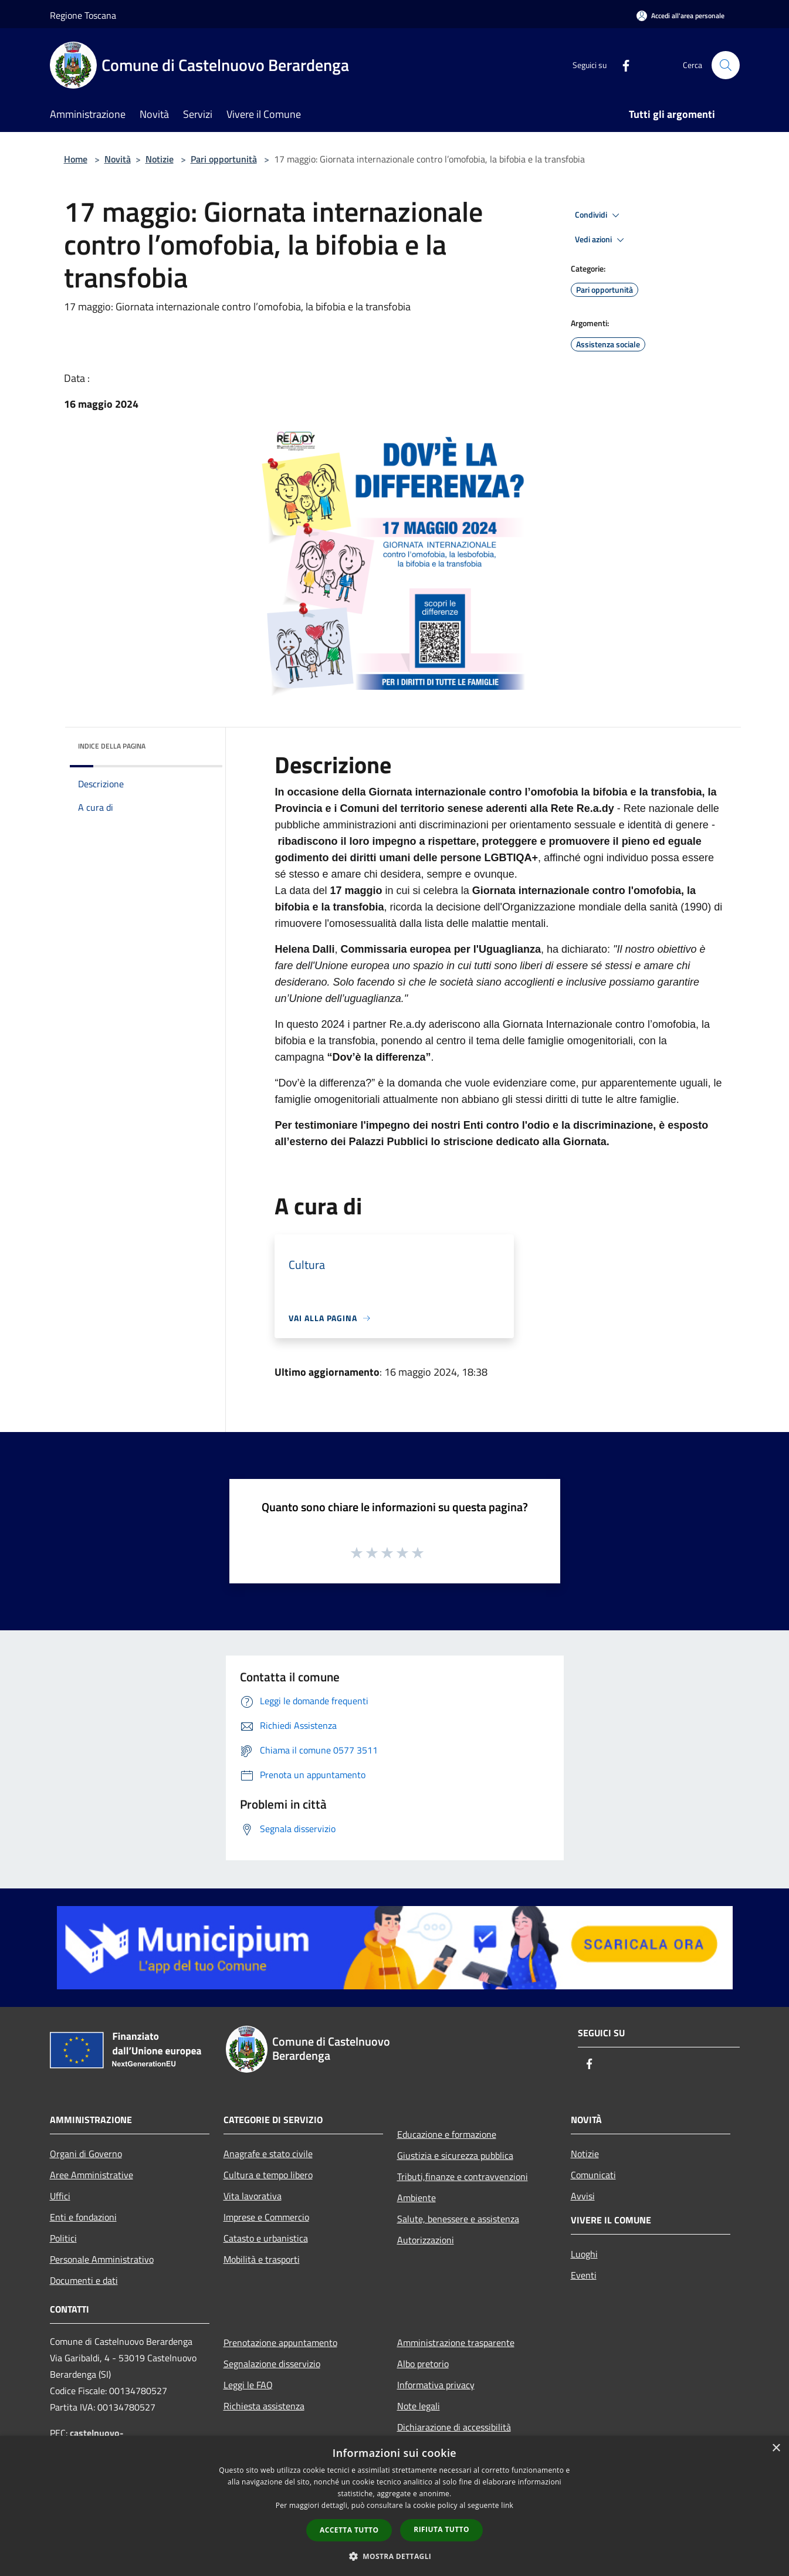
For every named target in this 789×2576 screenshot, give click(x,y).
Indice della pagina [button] (111, 746)
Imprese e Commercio (266, 2217)
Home (75, 159)
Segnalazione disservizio (272, 2364)
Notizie (159, 159)
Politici (63, 2238)
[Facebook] (621, 65)
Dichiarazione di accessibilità (454, 2427)
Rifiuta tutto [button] (441, 2529)
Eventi (584, 2275)
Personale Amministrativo (102, 2259)
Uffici (60, 2196)
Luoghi (584, 2254)
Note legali (418, 2406)
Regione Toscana (83, 15)
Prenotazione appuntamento (280, 2342)
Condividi (599, 215)
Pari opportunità (224, 159)
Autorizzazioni (425, 2240)
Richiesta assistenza (264, 2406)
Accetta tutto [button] (349, 2530)
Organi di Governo (86, 2154)
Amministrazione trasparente (455, 2342)
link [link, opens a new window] (507, 2505)
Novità (117, 159)
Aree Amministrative (91, 2175)
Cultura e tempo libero (268, 2175)
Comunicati (593, 2175)
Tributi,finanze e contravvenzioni (462, 2176)
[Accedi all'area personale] (680, 15)
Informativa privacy (436, 2385)
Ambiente (416, 2198)
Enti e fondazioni (83, 2217)
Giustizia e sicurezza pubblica (455, 2155)
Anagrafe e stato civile (268, 2154)
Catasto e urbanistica (266, 2238)
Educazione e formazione (446, 2134)
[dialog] (394, 2506)
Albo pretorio (423, 2364)
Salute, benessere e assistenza (458, 2219)
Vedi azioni (601, 240)
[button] (395, 2556)
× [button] (775, 2448)
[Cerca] (726, 65)
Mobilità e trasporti (262, 2259)
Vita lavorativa (253, 2196)
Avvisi (583, 2196)
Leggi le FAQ (248, 2385)
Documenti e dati (84, 2280)
